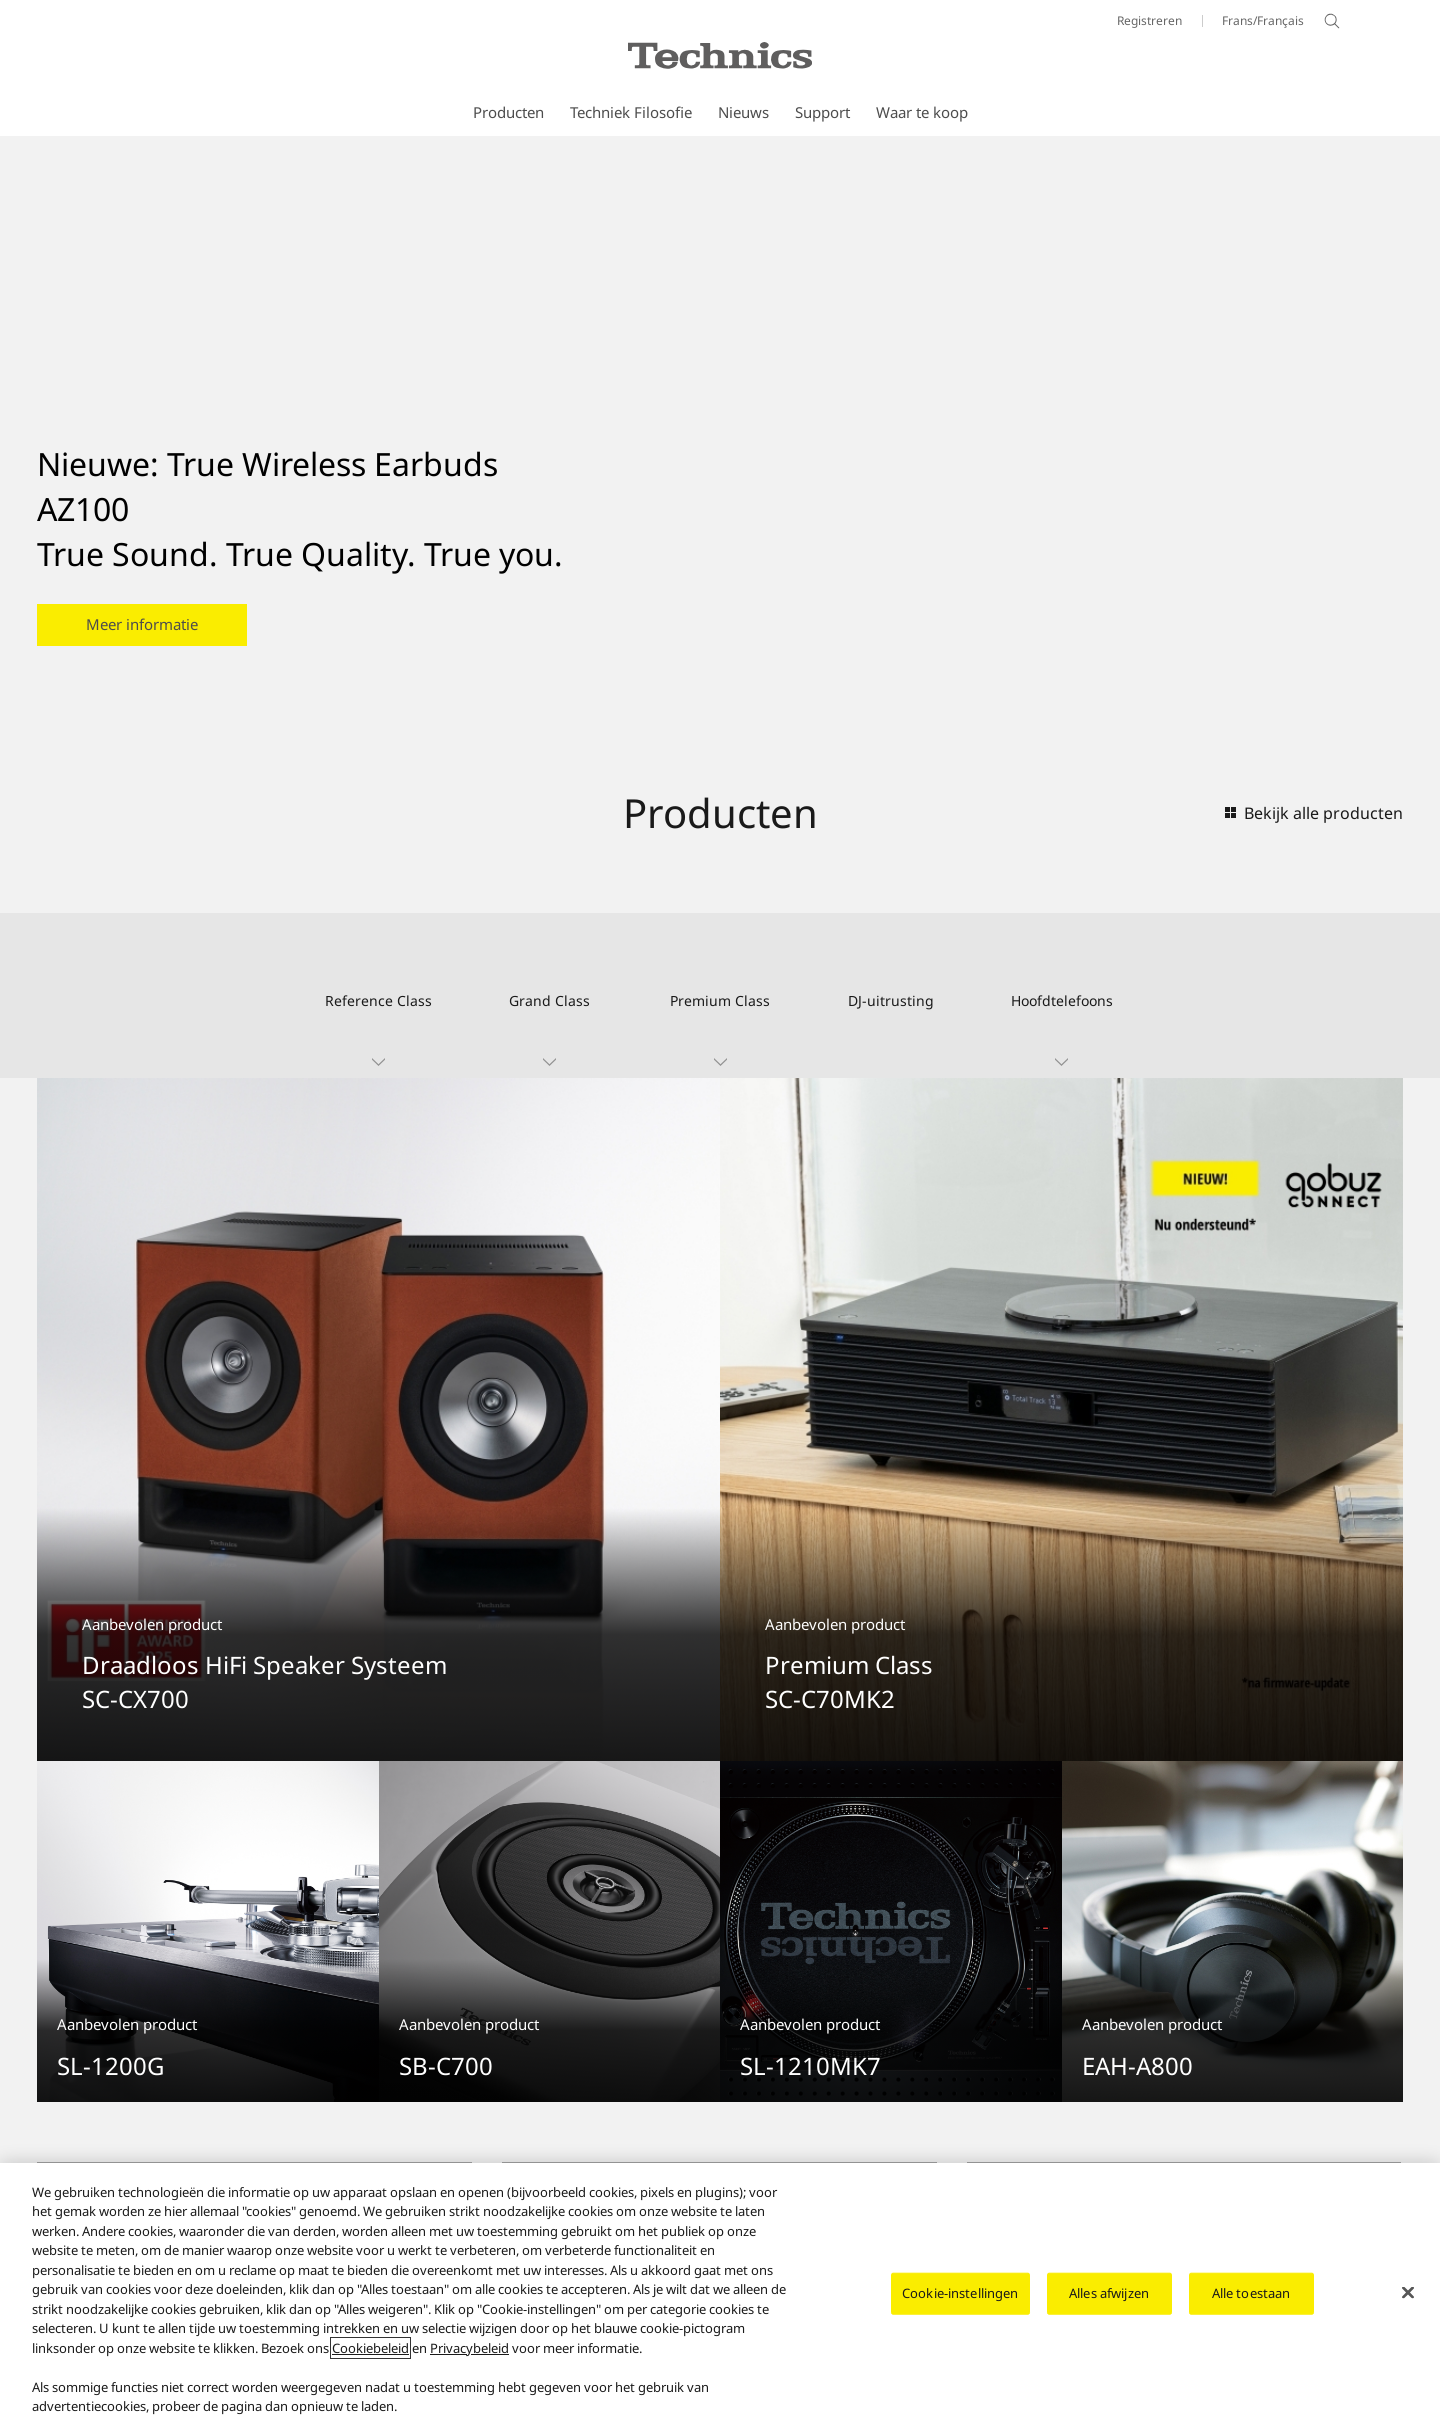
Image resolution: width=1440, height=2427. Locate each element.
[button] (378, 995)
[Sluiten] (1408, 2292)
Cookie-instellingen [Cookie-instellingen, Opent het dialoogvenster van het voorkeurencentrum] (960, 2293)
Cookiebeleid (370, 2348)
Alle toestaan (1251, 2293)
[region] (720, 2295)
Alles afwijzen (1109, 2293)
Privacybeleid (469, 2348)
